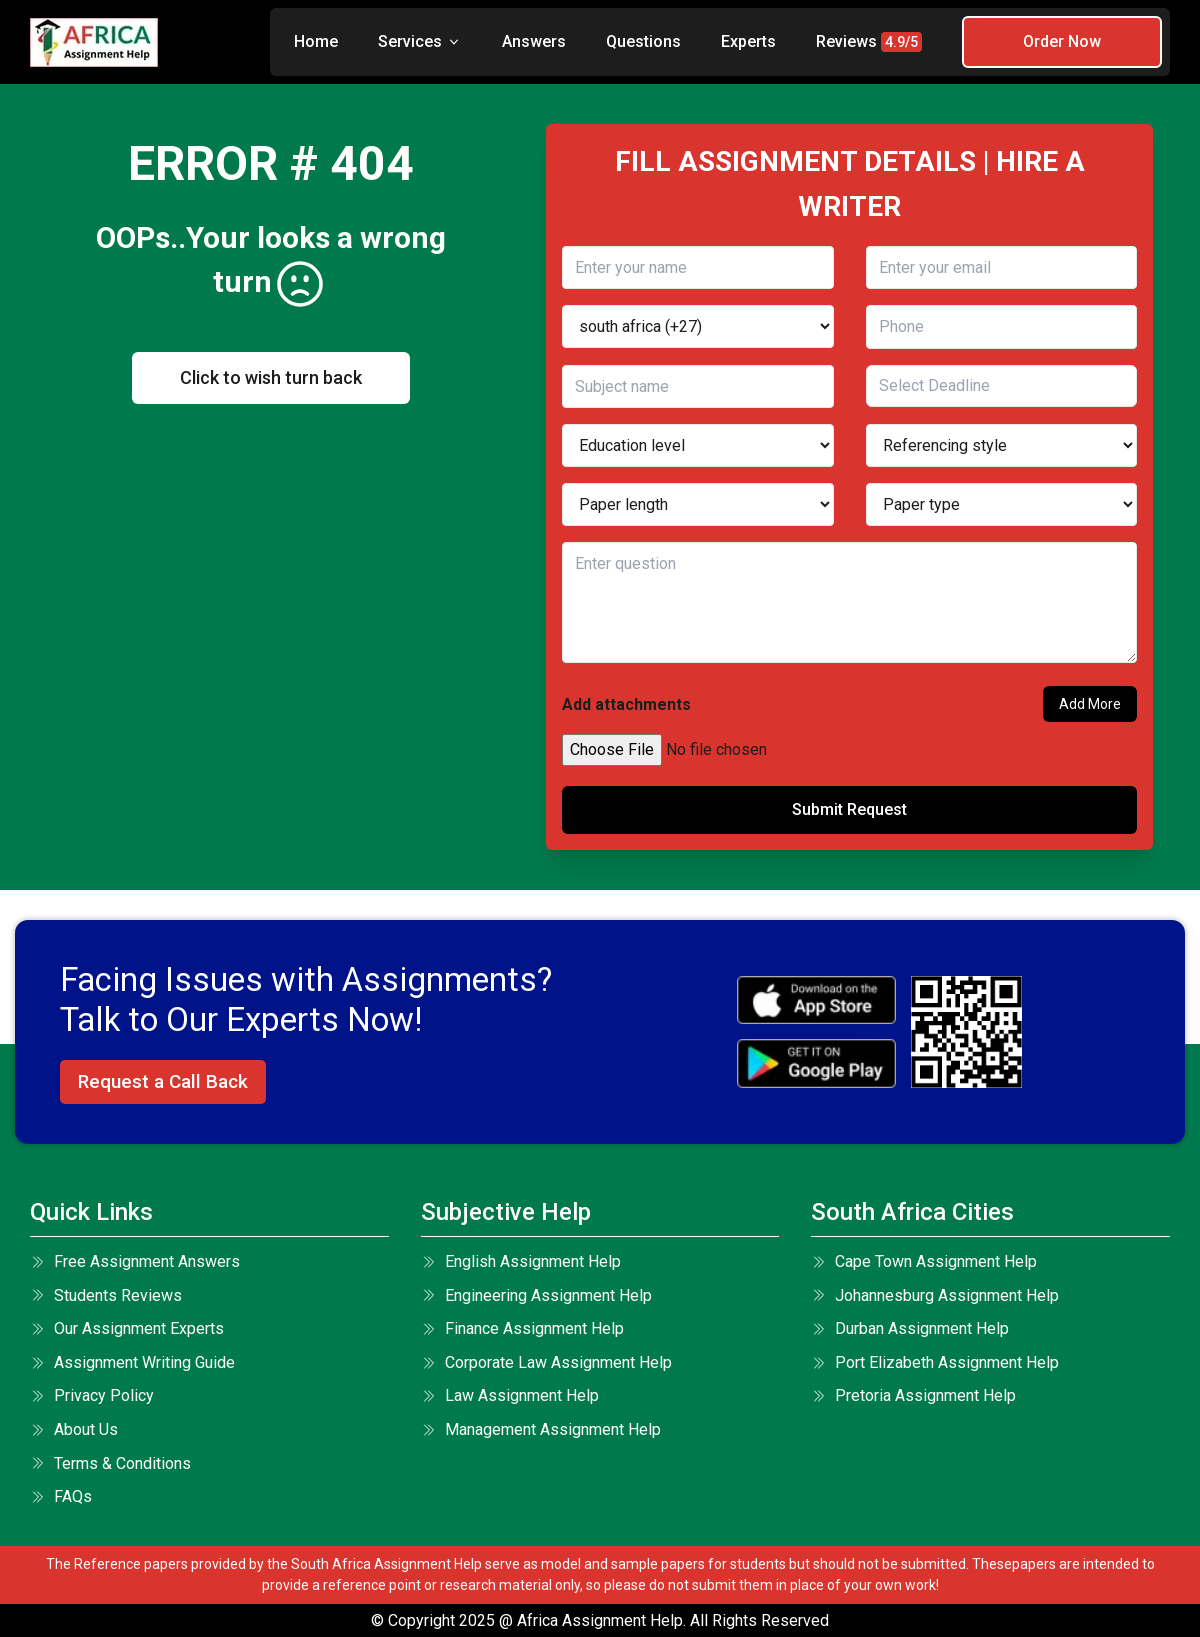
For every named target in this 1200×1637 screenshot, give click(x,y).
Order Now (1062, 41)
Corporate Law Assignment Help (546, 1362)
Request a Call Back (163, 1081)
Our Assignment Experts (127, 1328)
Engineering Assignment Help (536, 1295)
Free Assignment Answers (135, 1261)
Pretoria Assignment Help (913, 1395)
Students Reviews (106, 1295)
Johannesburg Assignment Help (935, 1295)
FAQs (61, 1496)
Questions (643, 41)
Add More (1090, 704)
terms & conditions (110, 1463)
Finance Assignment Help (522, 1328)
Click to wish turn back (271, 377)
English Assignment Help (521, 1261)
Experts (748, 41)
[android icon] (816, 1063)
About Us (74, 1429)
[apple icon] (816, 1000)
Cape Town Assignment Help (924, 1261)
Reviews (869, 42)
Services (420, 41)
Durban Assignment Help (910, 1328)
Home (316, 41)
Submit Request (849, 809)
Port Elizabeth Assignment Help (935, 1362)
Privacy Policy (92, 1395)
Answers (534, 41)
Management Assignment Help (541, 1429)
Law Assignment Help (510, 1395)
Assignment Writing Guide (132, 1362)
